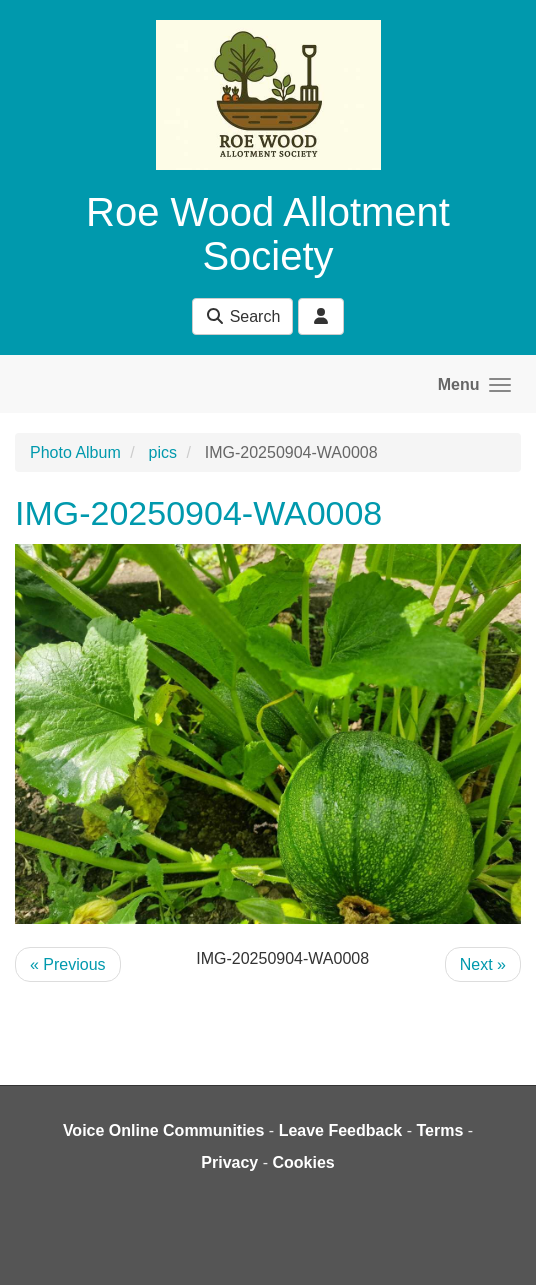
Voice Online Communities (164, 1130)
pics (163, 452)
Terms (439, 1130)
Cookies (303, 1162)
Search (242, 316)
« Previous (68, 964)
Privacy (229, 1162)
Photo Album (75, 452)
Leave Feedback (341, 1130)
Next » (483, 964)
